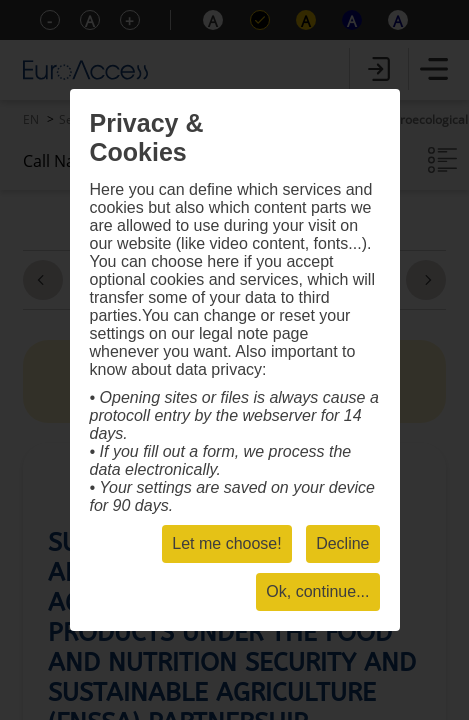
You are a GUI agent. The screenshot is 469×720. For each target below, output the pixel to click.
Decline (342, 543)
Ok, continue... (317, 591)
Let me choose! (226, 543)
